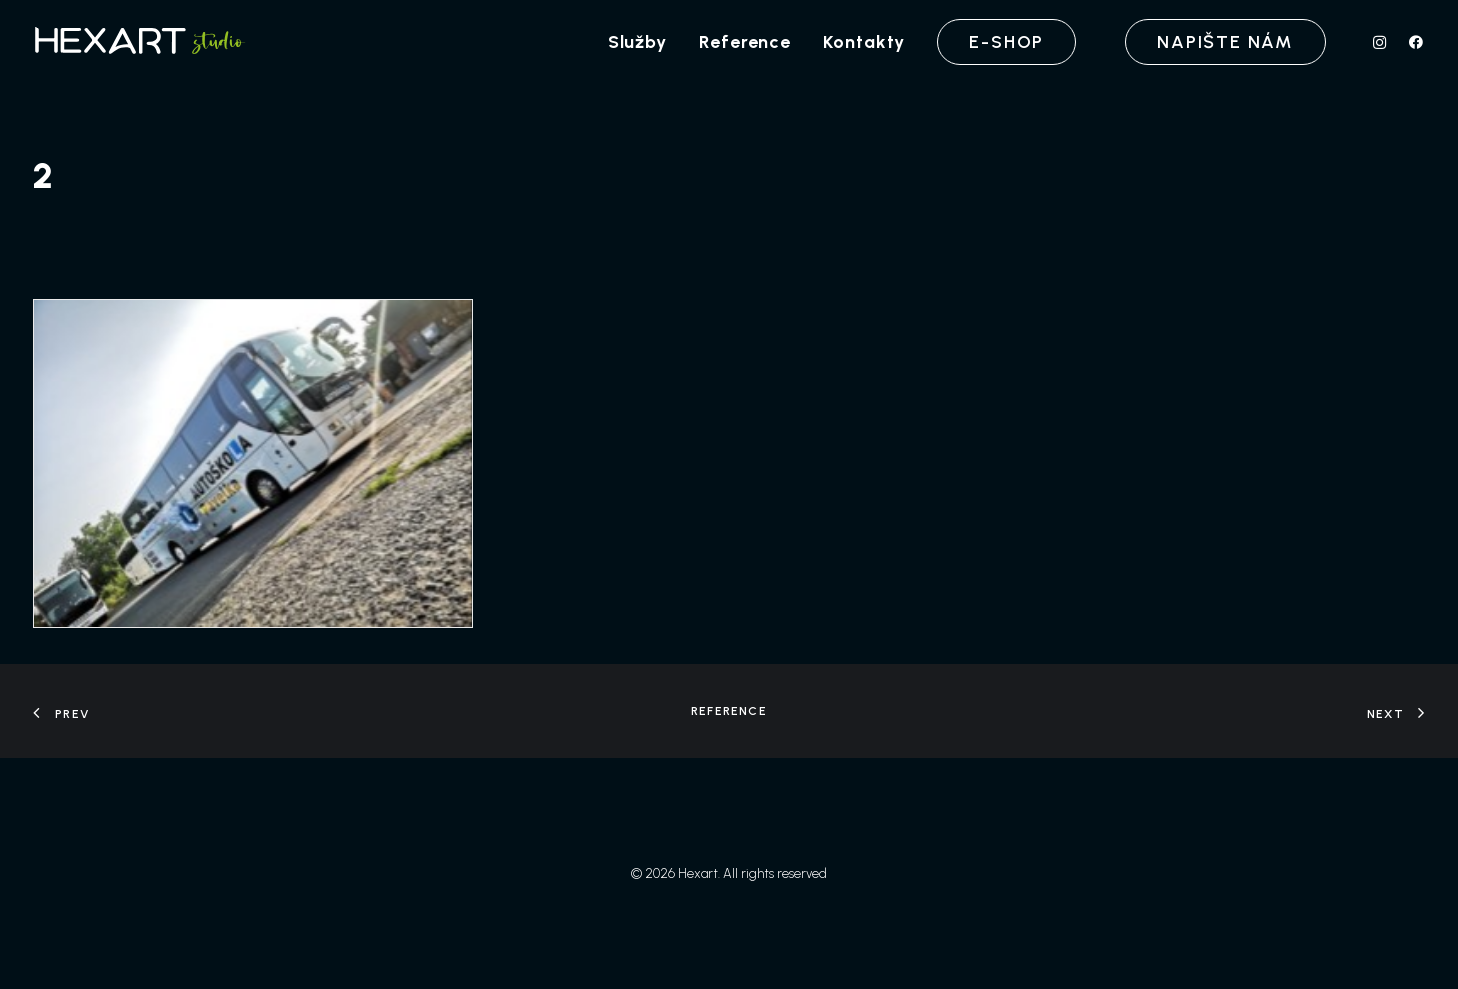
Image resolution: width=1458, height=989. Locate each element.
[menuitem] (637, 42)
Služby (637, 42)
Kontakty (864, 42)
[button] (1384, 42)
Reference (745, 42)
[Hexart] (143, 42)
